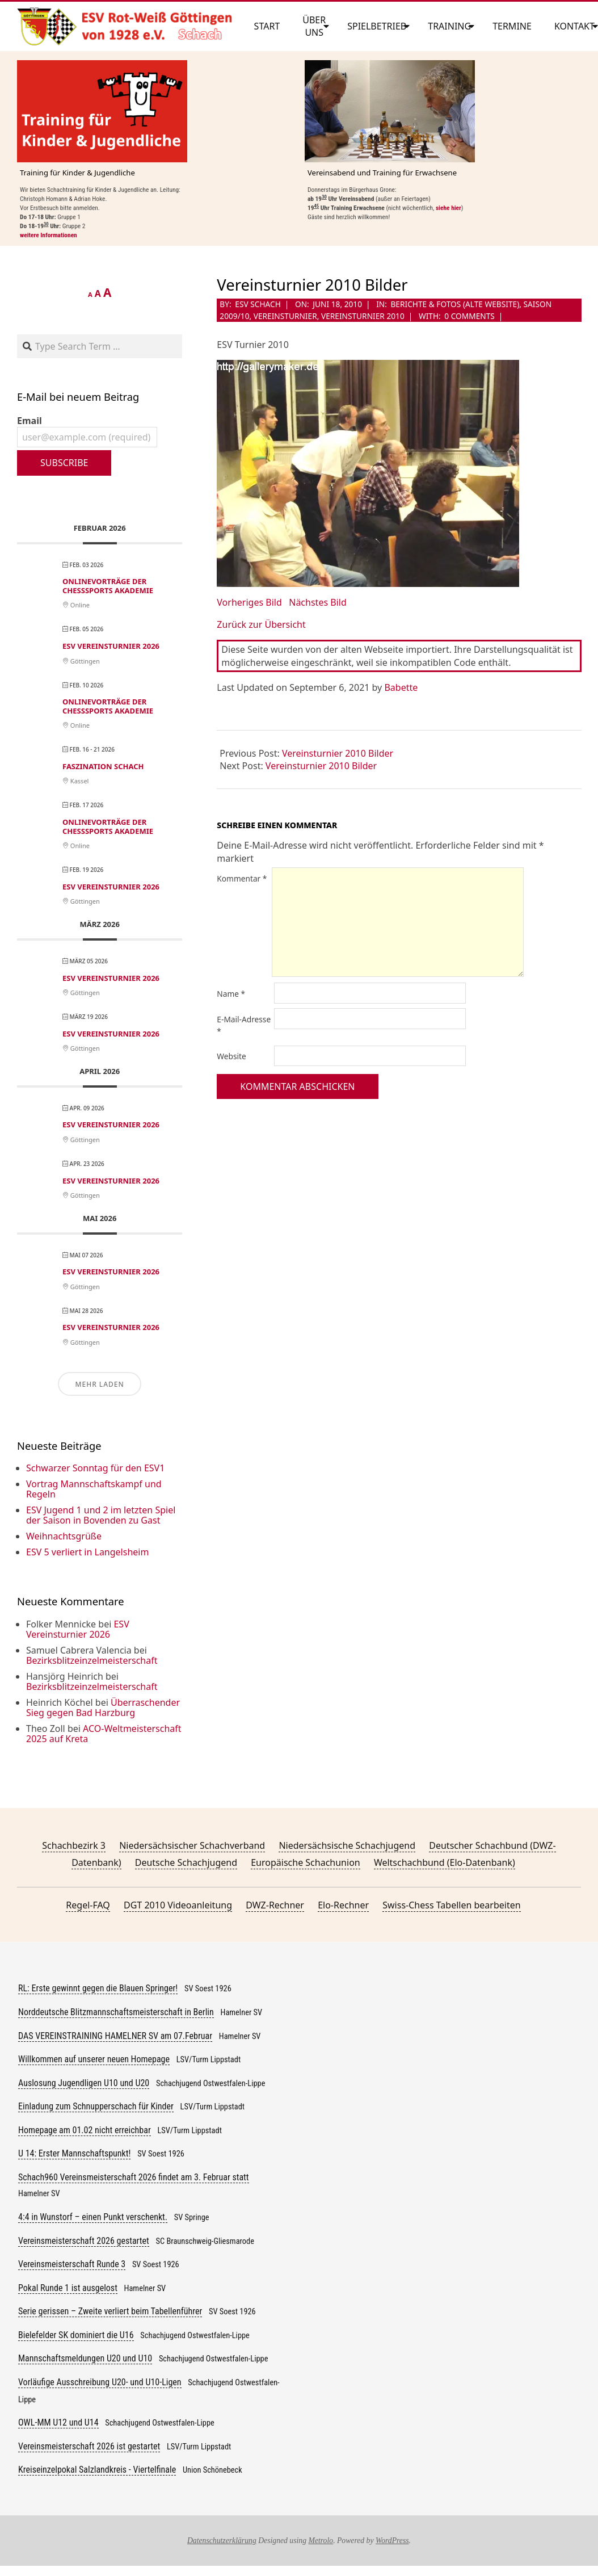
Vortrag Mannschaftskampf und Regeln (94, 1489)
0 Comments (469, 316)
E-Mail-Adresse (244, 1025)
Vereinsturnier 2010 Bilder (337, 753)
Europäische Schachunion (305, 1862)
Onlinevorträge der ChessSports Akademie (107, 585)
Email (87, 431)
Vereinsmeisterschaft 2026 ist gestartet (89, 2446)
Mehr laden (99, 1384)
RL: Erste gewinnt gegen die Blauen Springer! (98, 1988)
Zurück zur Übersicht (261, 624)
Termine (512, 26)
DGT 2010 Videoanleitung (178, 1905)
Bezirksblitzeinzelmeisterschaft (92, 1660)
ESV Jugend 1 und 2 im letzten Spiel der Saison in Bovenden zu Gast (100, 1515)
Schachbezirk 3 (74, 1845)
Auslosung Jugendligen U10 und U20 (83, 2083)
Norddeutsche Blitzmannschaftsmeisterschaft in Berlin (116, 2012)
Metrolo (320, 2540)
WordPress (392, 2540)
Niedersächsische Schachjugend (347, 1845)
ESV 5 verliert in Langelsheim (87, 1552)
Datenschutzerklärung (221, 2540)
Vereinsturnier (285, 316)
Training (449, 26)
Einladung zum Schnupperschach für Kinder (96, 2106)
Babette (401, 687)
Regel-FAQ (88, 1905)
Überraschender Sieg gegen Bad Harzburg (103, 1707)
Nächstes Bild (318, 602)
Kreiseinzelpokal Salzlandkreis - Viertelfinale (97, 2469)
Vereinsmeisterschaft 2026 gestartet (83, 2240)
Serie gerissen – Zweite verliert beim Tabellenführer (110, 2311)
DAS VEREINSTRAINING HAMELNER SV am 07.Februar (115, 2035)
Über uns (314, 26)
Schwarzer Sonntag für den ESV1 (95, 1468)
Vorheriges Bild (249, 602)
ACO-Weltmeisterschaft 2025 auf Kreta (104, 1733)
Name (231, 993)
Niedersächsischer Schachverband (192, 1845)
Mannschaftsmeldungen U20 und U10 (85, 2358)
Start (267, 26)
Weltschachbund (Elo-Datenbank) (444, 1862)
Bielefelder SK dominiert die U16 (76, 2335)
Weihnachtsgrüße (64, 1536)
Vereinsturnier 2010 (363, 316)
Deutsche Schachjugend (186, 1862)
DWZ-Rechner (275, 1905)
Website (231, 1056)
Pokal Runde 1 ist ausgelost (67, 2288)
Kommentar (242, 878)
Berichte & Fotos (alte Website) (454, 304)
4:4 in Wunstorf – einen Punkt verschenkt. (92, 2217)
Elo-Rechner (343, 1905)
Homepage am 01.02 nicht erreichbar (84, 2130)
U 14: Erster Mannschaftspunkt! (74, 2153)
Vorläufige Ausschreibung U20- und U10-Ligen (100, 2382)
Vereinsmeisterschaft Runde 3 (71, 2264)
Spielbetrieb (376, 26)
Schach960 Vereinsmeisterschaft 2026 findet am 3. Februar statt (133, 2177)
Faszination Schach (103, 766)
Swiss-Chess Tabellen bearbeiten (451, 1905)
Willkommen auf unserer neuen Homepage (94, 2059)
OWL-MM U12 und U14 (58, 2422)
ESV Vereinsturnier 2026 (110, 646)
